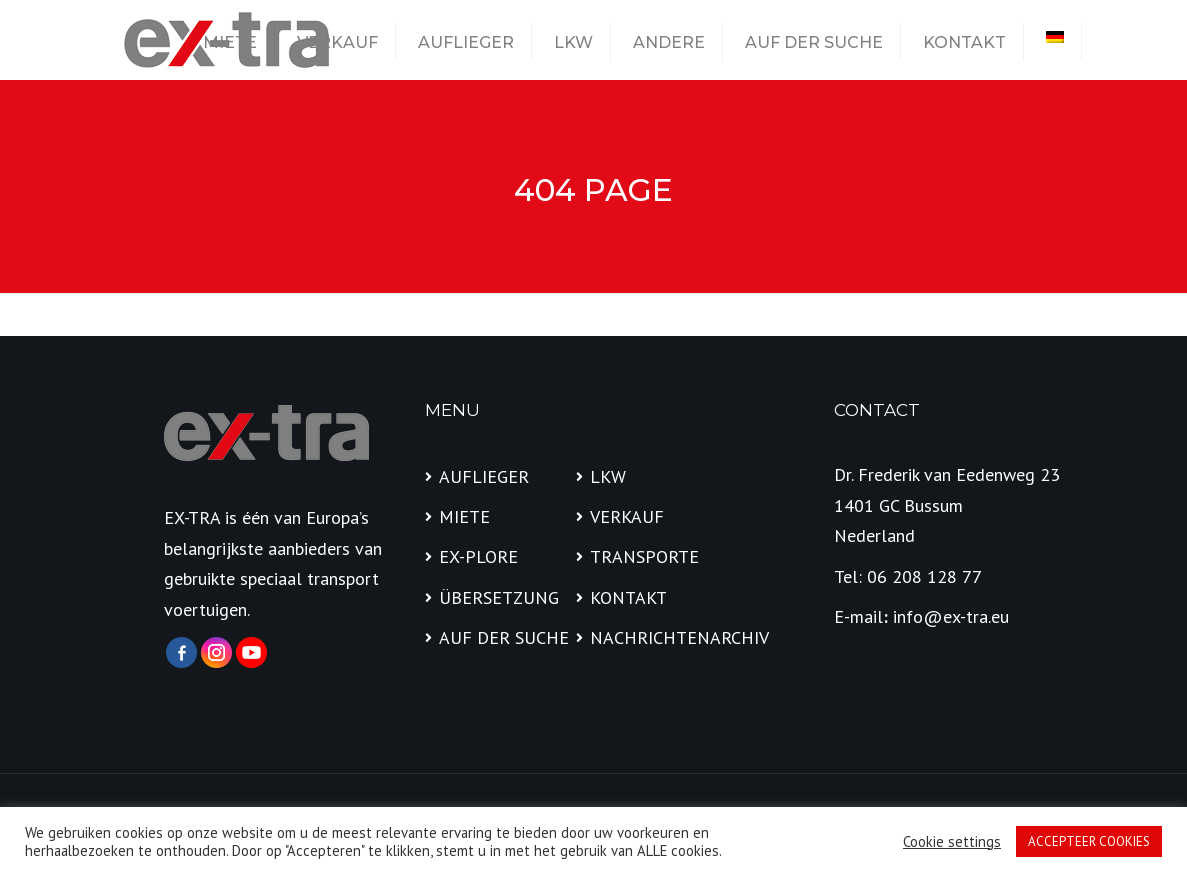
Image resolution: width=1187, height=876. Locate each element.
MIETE (230, 42)
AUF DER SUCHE (814, 42)
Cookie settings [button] (952, 842)
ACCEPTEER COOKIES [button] (1089, 841)
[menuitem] (1055, 37)
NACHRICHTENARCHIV (658, 637)
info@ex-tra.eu (951, 616)
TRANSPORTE (644, 556)
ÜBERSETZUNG (499, 597)
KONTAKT (964, 42)
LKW (573, 42)
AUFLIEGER (466, 42)
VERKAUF (337, 42)
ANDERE (669, 42)
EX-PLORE (478, 556)
